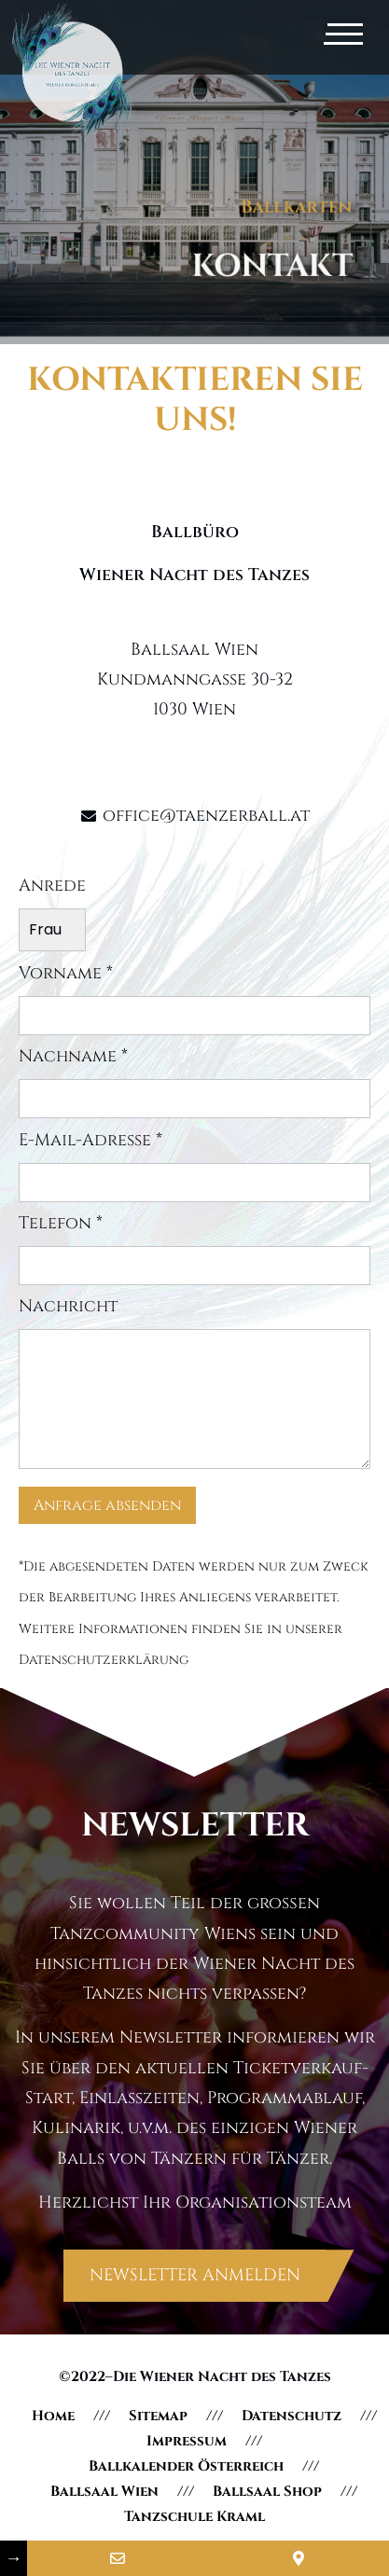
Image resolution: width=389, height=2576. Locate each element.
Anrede (52, 914)
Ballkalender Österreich (186, 2466)
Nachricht (194, 1385)
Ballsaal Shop (267, 2491)
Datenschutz (291, 2416)
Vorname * (194, 1000)
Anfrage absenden (107, 1505)
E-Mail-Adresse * (194, 1167)
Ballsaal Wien (104, 2491)
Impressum (186, 2441)
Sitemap (158, 2416)
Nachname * (194, 1083)
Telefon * (194, 1250)
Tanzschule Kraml (194, 2517)
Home (53, 2416)
